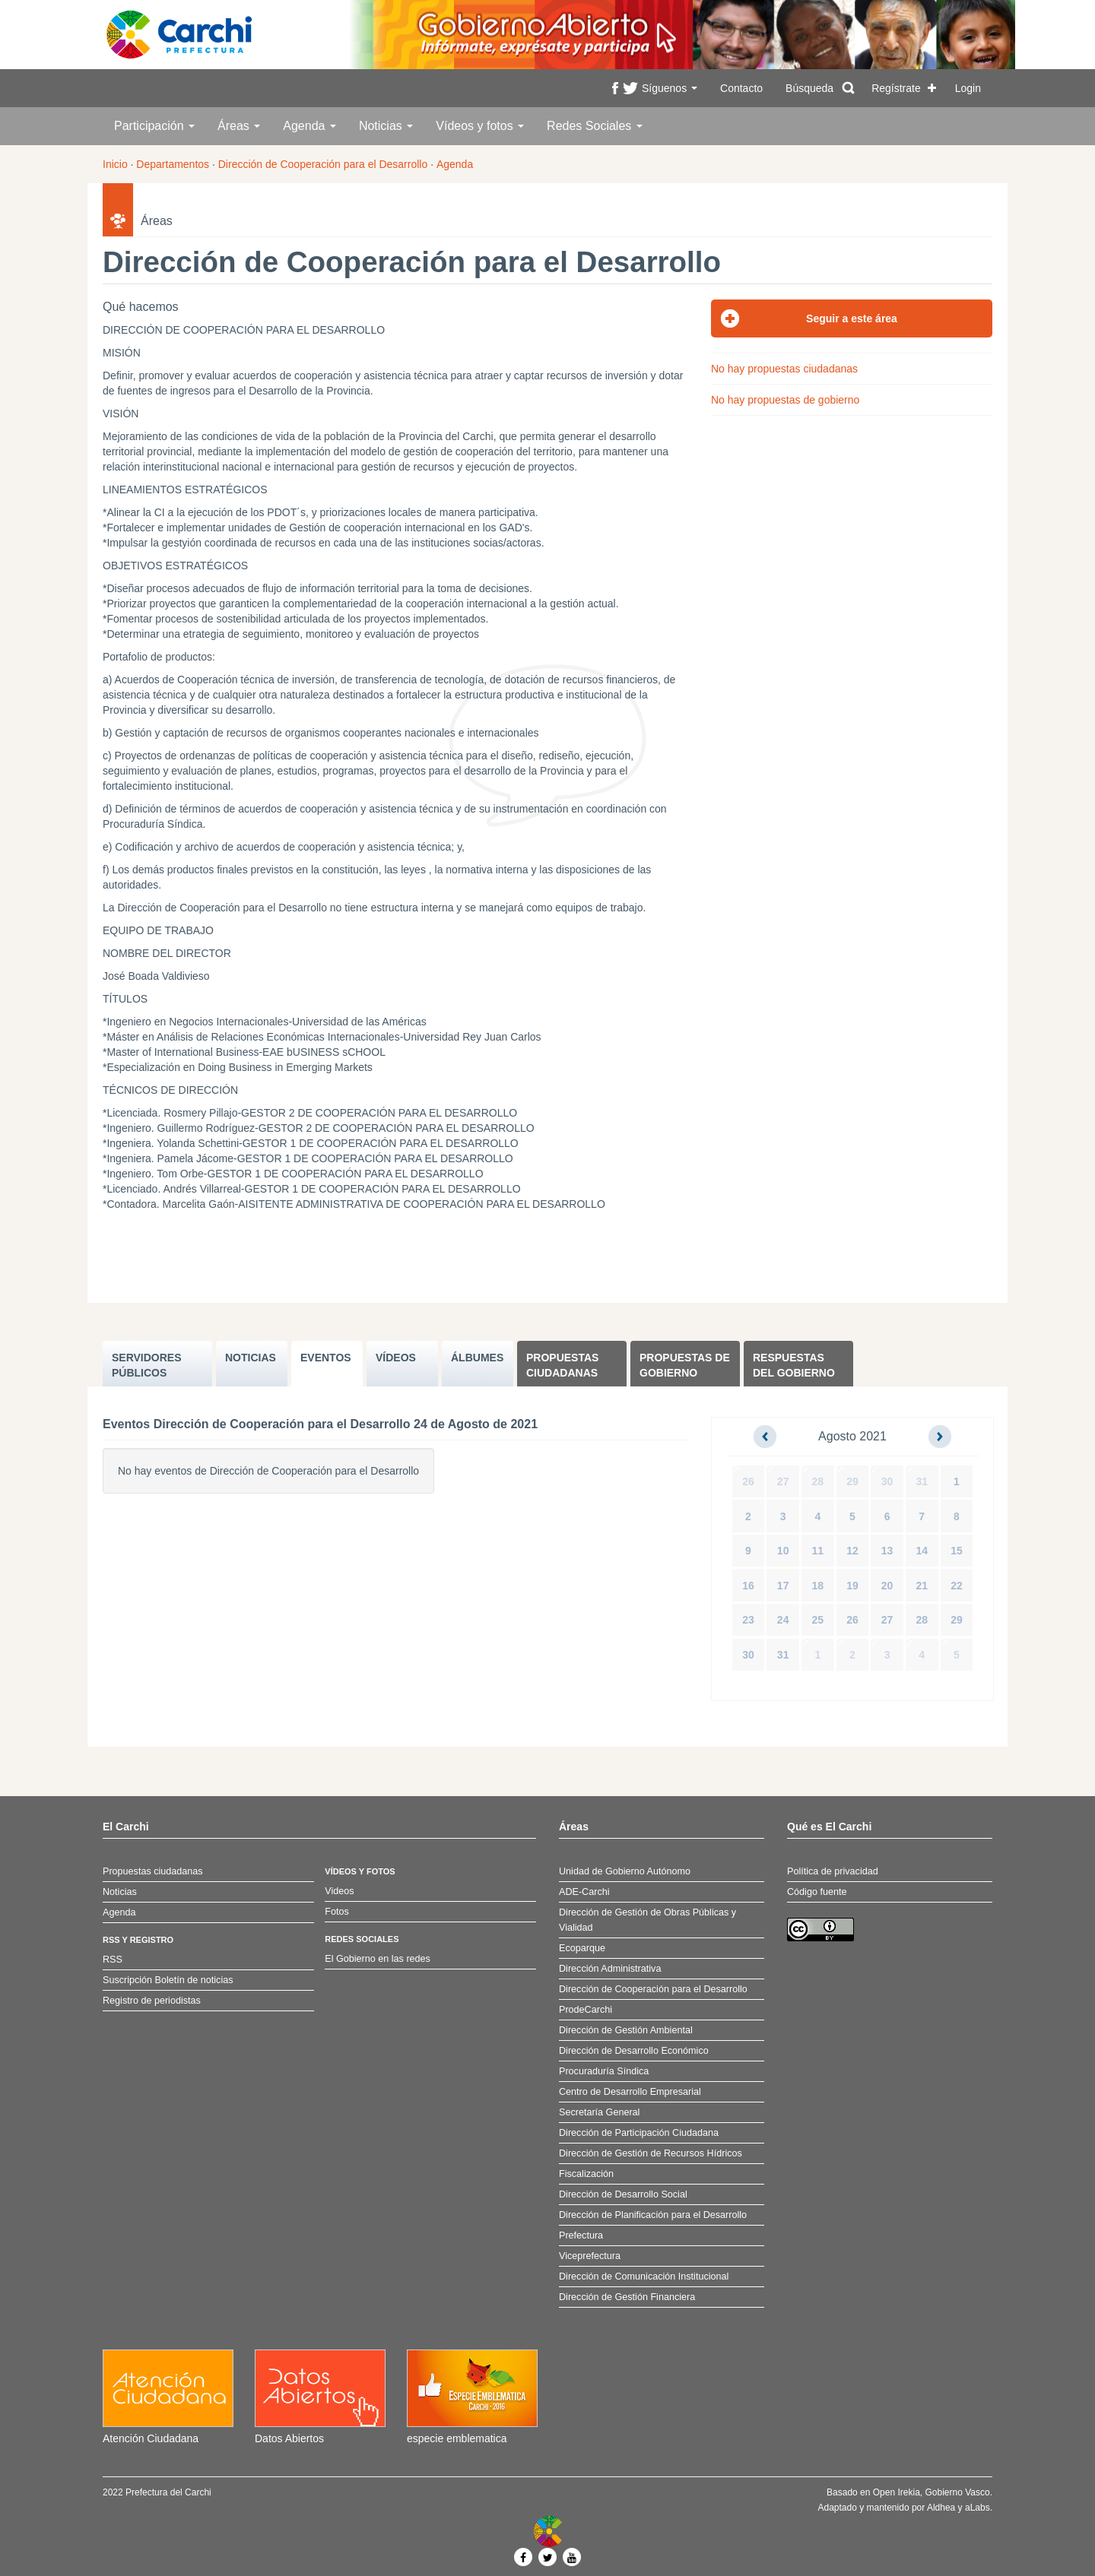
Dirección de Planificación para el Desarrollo (653, 2215)
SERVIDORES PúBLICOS (147, 1365)
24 (783, 1620)
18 (818, 1586)
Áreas (238, 125)
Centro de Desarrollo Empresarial (630, 2091)
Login (968, 88)
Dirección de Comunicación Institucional (643, 2276)
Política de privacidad (832, 1871)
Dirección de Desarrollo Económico (634, 2050)
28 (818, 1481)
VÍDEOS (396, 1357)
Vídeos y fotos (480, 125)
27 (783, 1481)
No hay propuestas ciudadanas (784, 369)
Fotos (337, 1911)
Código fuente (816, 1892)
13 (887, 1551)
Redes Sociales (595, 125)
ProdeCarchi (585, 2009)
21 (922, 1586)
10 (783, 1551)
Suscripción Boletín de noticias (168, 1980)
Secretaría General (599, 2112)
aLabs (977, 2507)
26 (748, 1481)
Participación (154, 125)
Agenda (309, 125)
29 (852, 1481)
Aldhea (941, 2507)
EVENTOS (325, 1357)
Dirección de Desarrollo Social (623, 2194)
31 (922, 1481)
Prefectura (581, 2235)
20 (887, 1586)
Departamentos (172, 164)
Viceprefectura (589, 2256)
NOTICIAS (250, 1357)
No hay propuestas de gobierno (785, 400)
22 (957, 1586)
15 (957, 1551)
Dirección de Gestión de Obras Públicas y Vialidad (647, 1920)
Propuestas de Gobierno (685, 1365)
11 (818, 1551)
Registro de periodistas (152, 2000)
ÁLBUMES (477, 1357)
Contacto (741, 88)
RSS (112, 1959)
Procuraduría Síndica (604, 2071)
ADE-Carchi (584, 1892)
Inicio (115, 164)
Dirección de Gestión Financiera (627, 2297)
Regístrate (896, 88)
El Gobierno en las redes (377, 1958)
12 (852, 1551)
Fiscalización (586, 2174)
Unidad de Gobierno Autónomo (624, 1871)
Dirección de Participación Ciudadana (639, 2133)
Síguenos (669, 88)
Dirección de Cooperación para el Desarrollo (322, 164)
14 (922, 1551)
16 (748, 1586)
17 (783, 1586)
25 (818, 1620)
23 (748, 1620)
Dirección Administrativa (610, 1968)
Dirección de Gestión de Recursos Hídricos (650, 2153)
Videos (339, 1891)
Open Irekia (896, 2492)
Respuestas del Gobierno (794, 1365)
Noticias (386, 125)
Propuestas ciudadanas (562, 1365)
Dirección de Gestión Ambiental (626, 2030)
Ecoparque (582, 1948)
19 (852, 1586)
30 (887, 1481)
